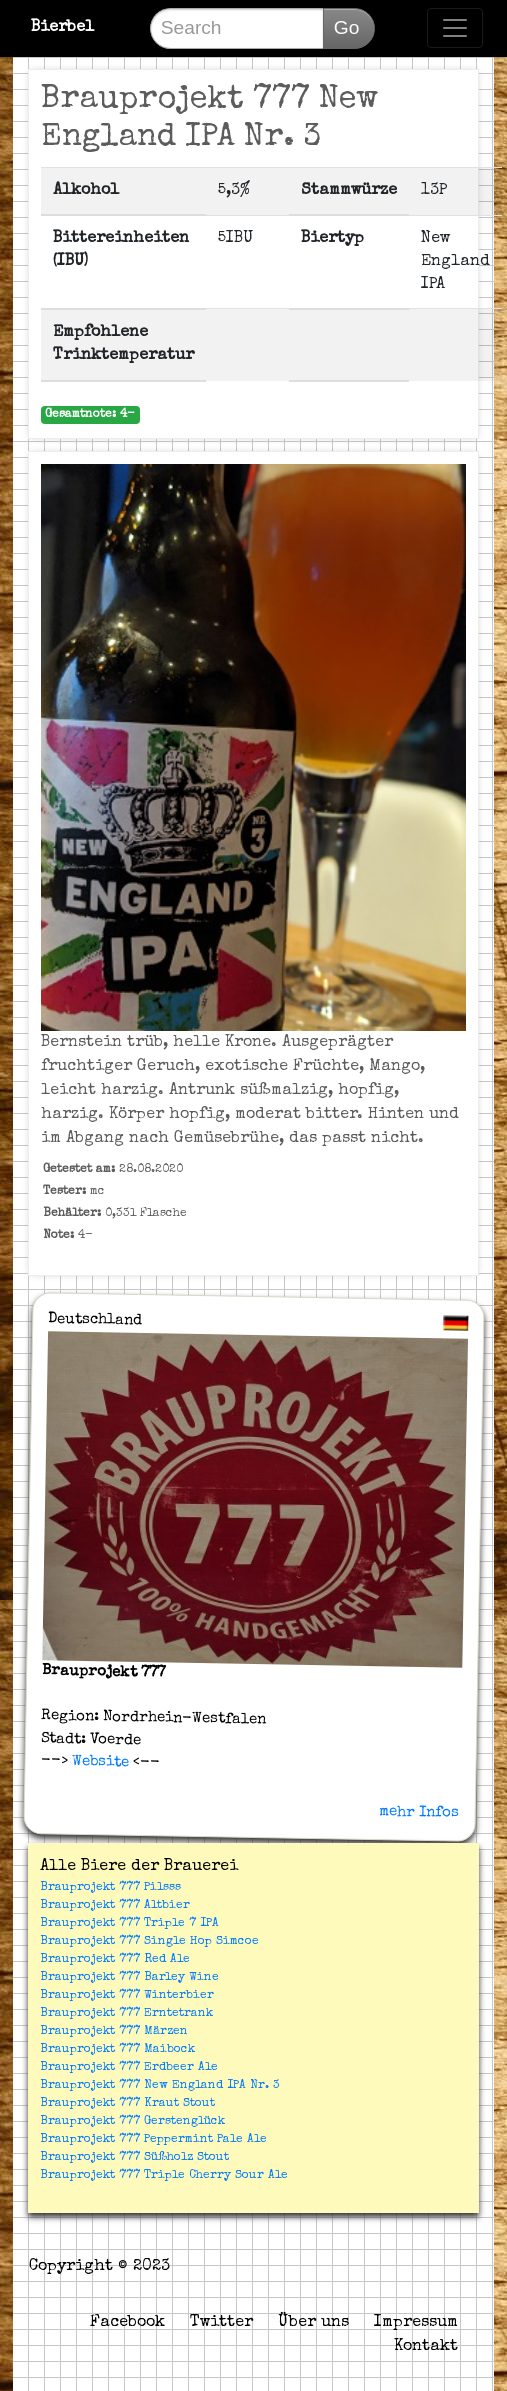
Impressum (416, 2323)
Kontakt (426, 2347)
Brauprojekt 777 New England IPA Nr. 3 (160, 2086)
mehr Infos (419, 1812)
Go (347, 27)
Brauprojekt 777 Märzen (114, 2032)
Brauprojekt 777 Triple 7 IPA (129, 1924)
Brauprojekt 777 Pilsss (110, 1888)
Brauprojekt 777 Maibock (117, 2050)
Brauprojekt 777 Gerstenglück (132, 2122)
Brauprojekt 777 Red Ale (115, 1960)
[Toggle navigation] (455, 28)
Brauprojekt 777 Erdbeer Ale (129, 2068)
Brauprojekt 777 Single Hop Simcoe (149, 1942)
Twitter (221, 2323)
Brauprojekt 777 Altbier (115, 1906)
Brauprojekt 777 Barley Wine (129, 1978)
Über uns (313, 2323)
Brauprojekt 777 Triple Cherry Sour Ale (164, 2176)
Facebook (127, 2323)
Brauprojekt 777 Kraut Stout (127, 2104)
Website (97, 1762)
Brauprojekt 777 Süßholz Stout (134, 2158)
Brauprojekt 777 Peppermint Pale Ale (153, 2140)
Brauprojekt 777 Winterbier (127, 1996)
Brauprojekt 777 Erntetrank (126, 2014)
